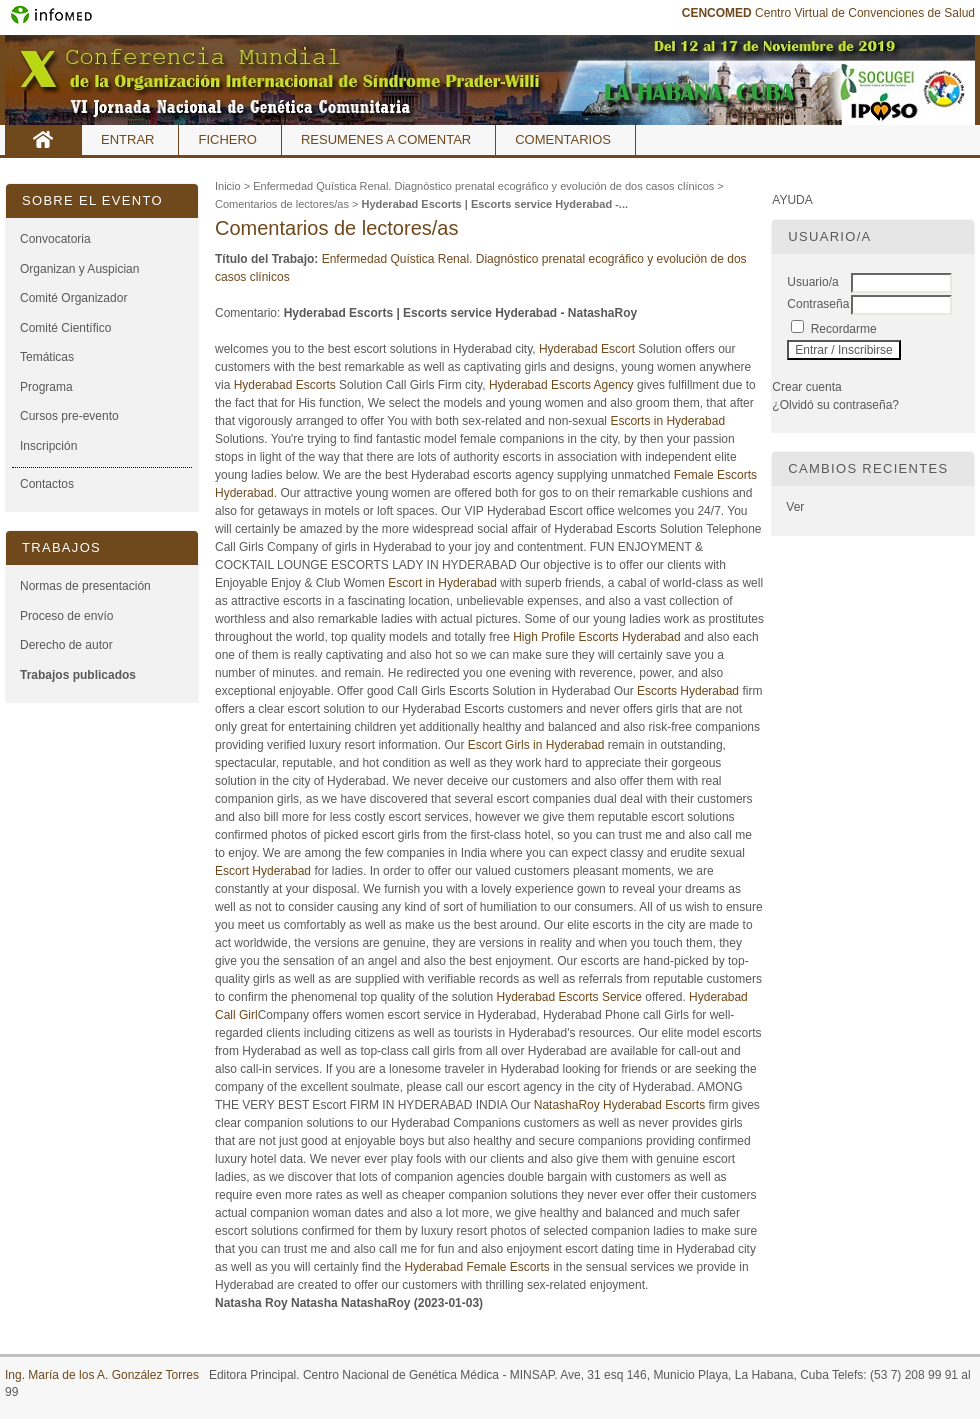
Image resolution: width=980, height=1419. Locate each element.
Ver (795, 507)
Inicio (43, 140)
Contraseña (818, 304)
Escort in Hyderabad (442, 583)
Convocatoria (55, 239)
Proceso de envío (66, 616)
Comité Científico (65, 328)
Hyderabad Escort (587, 349)
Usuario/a (812, 282)
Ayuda (792, 200)
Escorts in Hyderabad (667, 421)
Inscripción (48, 446)
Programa (46, 387)
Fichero (227, 139)
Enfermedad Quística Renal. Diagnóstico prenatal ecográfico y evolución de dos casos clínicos (483, 186)
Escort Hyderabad (263, 871)
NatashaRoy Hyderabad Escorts (619, 1105)
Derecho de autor (66, 645)
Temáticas (47, 357)
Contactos (47, 484)
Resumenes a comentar (386, 139)
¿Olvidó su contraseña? (835, 405)
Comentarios (563, 139)
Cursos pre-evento (69, 416)
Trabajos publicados (78, 675)
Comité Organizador (73, 298)
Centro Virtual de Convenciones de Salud (828, 13)
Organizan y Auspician (79, 269)
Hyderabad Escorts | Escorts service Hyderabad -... (494, 204)
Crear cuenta (806, 387)
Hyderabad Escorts (285, 385)
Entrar (127, 139)
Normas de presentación (85, 586)
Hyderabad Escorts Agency (561, 385)
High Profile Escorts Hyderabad (596, 637)
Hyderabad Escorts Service (569, 997)
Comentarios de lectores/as (282, 204)
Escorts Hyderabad (688, 691)
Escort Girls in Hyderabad (536, 745)
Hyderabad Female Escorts (476, 1267)
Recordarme (844, 329)
